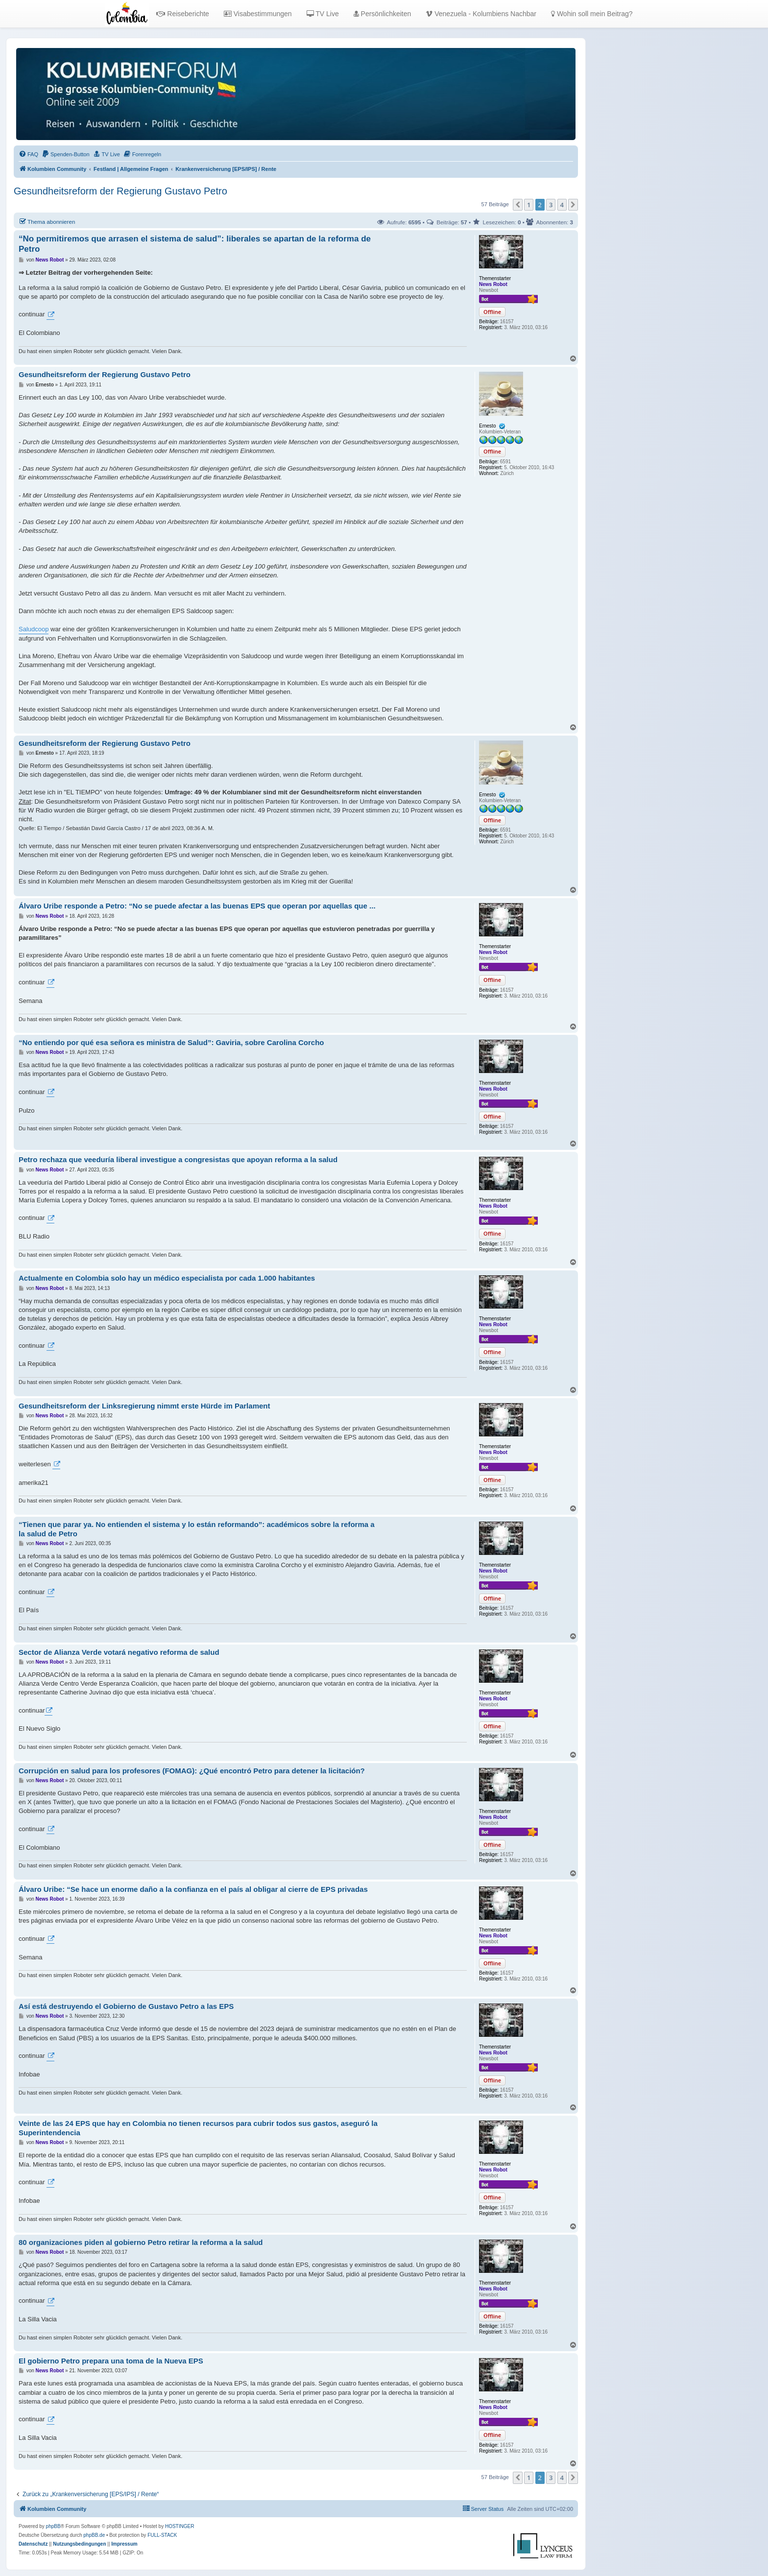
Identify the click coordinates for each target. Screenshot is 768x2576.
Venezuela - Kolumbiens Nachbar (481, 14)
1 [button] (528, 204)
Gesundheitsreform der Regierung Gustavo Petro (120, 191)
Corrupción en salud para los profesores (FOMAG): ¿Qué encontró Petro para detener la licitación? (192, 1770)
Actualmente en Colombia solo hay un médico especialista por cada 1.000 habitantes (167, 1278)
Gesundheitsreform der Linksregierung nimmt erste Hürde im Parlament (144, 1406)
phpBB (53, 2526)
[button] (518, 205)
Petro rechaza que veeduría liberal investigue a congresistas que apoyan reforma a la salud (178, 1159)
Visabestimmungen (258, 14)
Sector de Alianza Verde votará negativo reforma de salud (119, 1652)
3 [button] (550, 204)
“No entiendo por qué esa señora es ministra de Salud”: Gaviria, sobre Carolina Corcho (171, 1042)
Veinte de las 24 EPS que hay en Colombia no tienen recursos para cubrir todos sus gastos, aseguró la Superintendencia (198, 2128)
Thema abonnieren (47, 221)
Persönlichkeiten (382, 14)
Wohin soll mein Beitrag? (591, 14)
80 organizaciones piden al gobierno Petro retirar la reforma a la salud (141, 2242)
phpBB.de (94, 2535)
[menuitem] (28, 154)
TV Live (323, 14)
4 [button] (562, 204)
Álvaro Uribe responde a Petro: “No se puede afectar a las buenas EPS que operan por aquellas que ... (197, 906)
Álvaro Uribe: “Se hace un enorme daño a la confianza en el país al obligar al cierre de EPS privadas (193, 1889)
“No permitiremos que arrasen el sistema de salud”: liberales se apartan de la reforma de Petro (195, 244)
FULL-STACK (162, 2535)
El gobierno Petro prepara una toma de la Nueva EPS (111, 2361)
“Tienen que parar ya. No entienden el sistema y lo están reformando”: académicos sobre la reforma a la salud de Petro (197, 1529)
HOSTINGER (179, 2526)
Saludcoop (33, 629)
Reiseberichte (182, 14)
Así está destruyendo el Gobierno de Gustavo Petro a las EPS (126, 2006)
